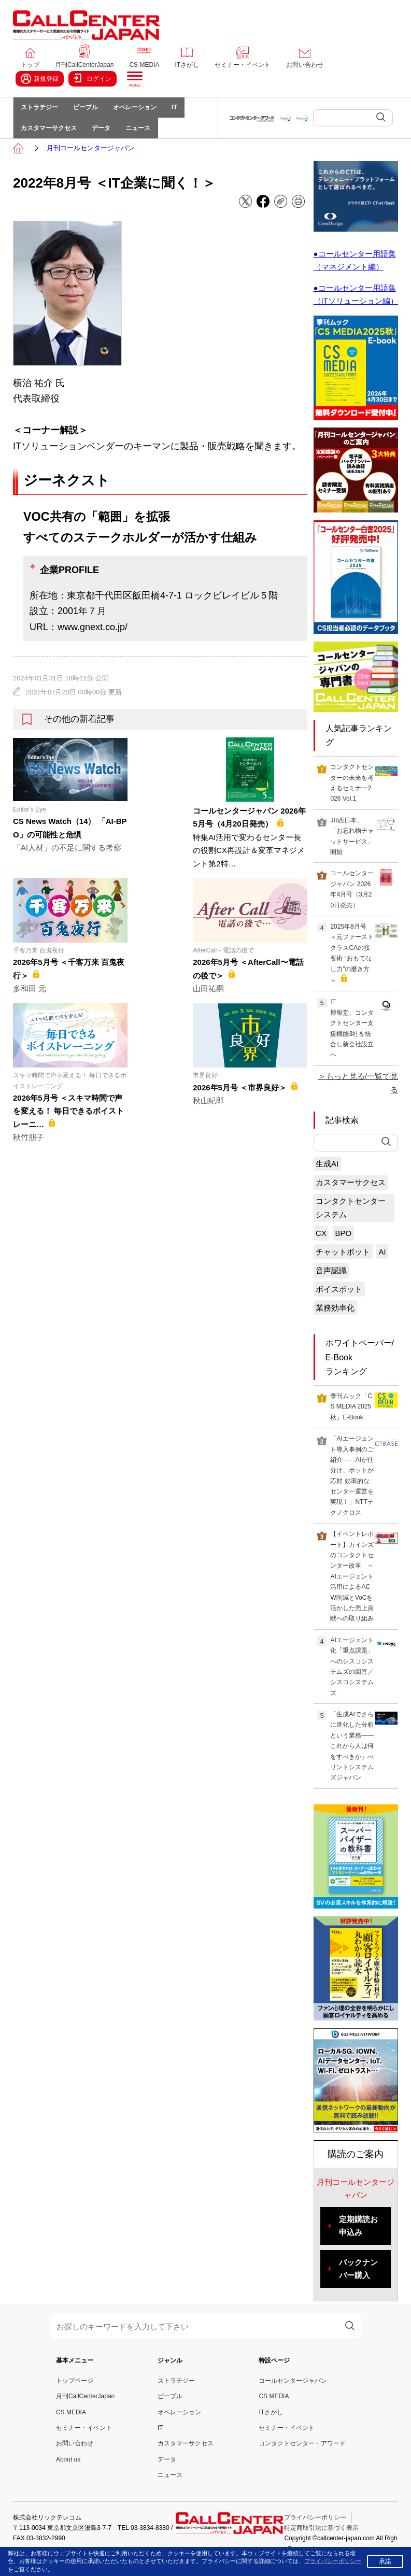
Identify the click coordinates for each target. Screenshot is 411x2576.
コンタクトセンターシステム (351, 1219)
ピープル (91, 110)
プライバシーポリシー (315, 2528)
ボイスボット (339, 1300)
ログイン (92, 78)
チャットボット (343, 1262)
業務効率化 (335, 1318)
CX (321, 1244)
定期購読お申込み (358, 2237)
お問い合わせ (304, 64)
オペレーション (144, 110)
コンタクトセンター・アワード (302, 2454)
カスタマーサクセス (51, 136)
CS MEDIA (144, 64)
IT (187, 110)
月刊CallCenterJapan (84, 64)
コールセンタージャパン (293, 2391)
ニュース (147, 136)
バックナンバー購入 (358, 2280)
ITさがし (187, 64)
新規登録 (40, 79)
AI (382, 1262)
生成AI (327, 1175)
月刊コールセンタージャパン (90, 159)
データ (106, 136)
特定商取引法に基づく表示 (321, 2538)
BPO (343, 1244)
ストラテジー (41, 110)
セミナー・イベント (243, 64)
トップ (30, 64)
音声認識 (331, 1281)
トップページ (74, 2391)
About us (68, 2470)
